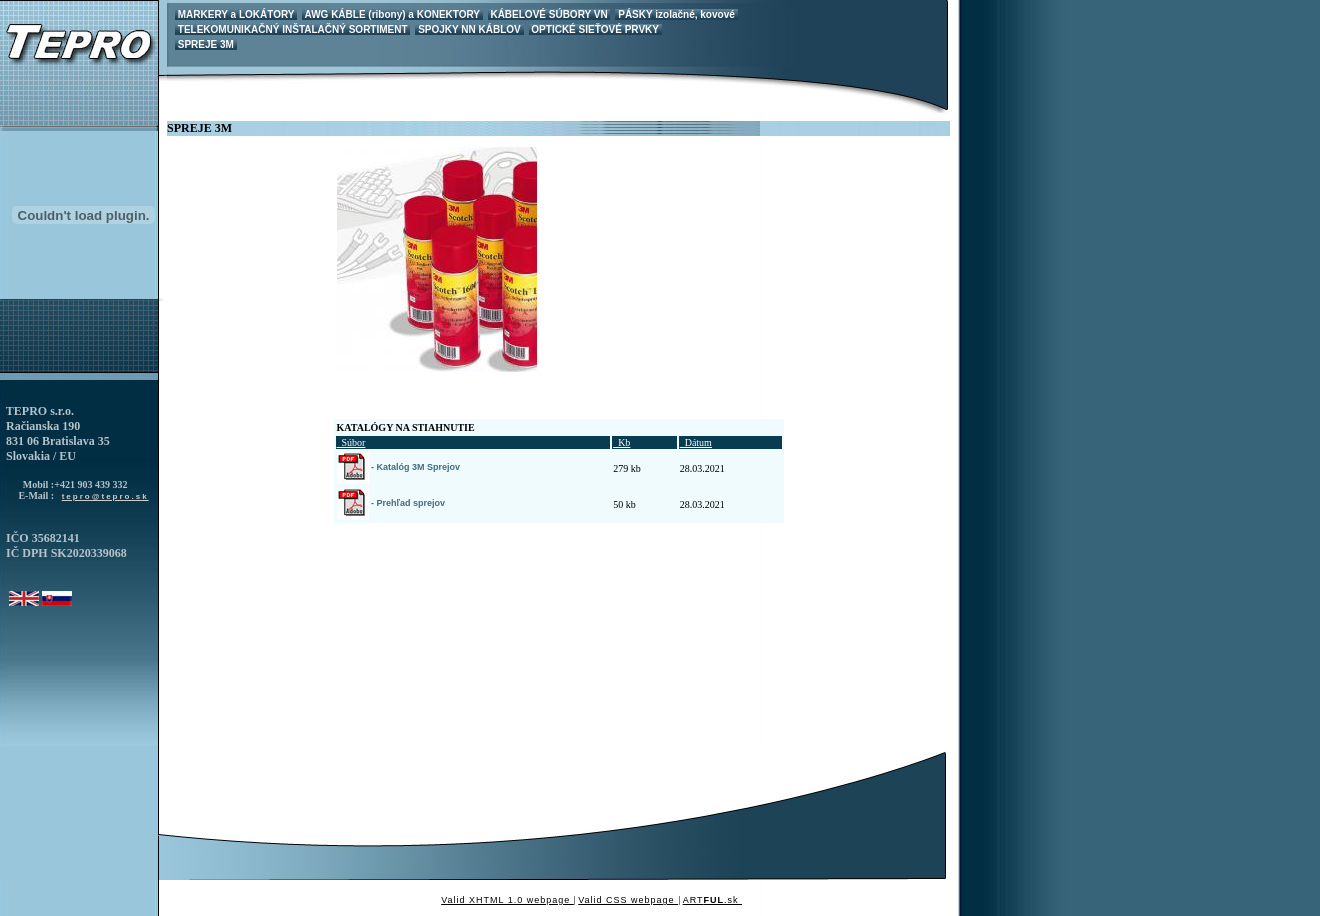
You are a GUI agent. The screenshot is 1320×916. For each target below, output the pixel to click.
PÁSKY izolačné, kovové (676, 14)
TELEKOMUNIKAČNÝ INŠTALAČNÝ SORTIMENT (292, 29)
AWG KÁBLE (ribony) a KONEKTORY (392, 14)
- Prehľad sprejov (391, 503)
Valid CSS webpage (628, 900)
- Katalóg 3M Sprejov (399, 467)
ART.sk (712, 900)
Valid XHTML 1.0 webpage (507, 900)
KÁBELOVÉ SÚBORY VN (549, 14)
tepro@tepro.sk (105, 496)
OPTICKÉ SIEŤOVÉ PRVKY (595, 29)
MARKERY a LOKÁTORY (236, 14)
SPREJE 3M (206, 44)
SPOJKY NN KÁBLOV (469, 29)
